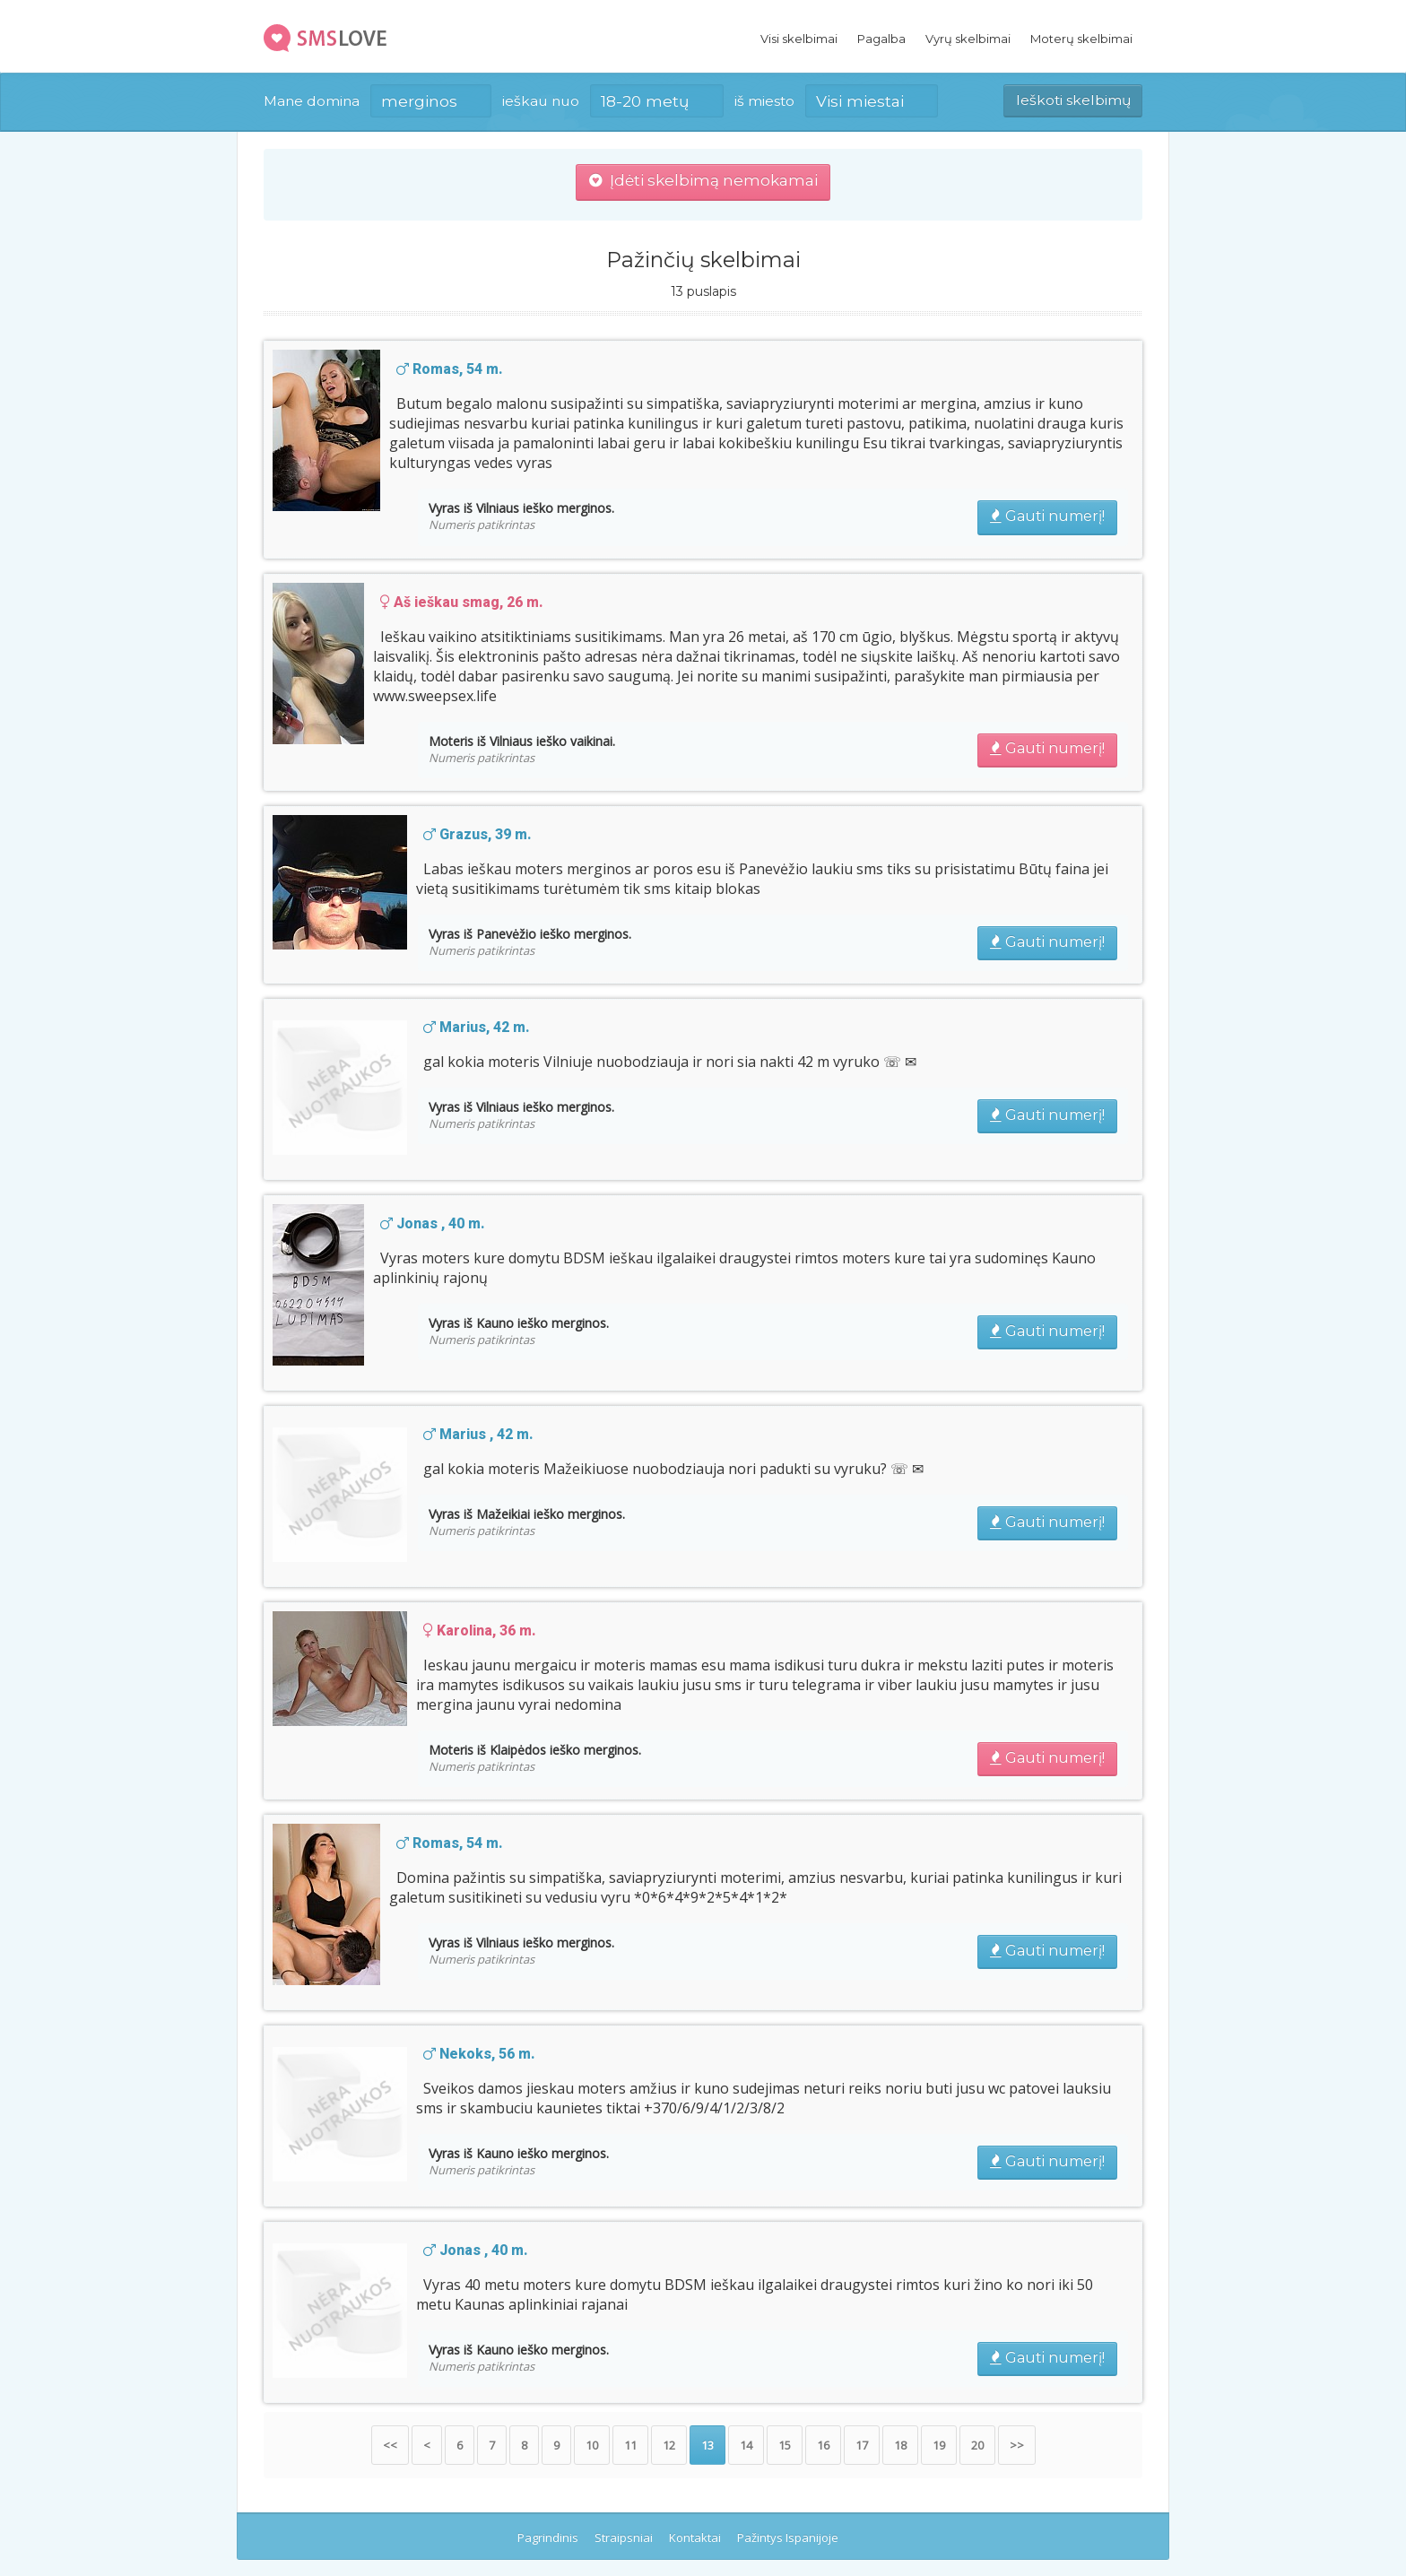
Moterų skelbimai (1081, 38)
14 (746, 2445)
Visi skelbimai (799, 38)
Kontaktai (695, 2537)
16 (823, 2445)
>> (1017, 2445)
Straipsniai (624, 2537)
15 (784, 2445)
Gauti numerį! (1047, 516)
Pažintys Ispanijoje (787, 2537)
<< (390, 2445)
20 (977, 2445)
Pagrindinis (547, 2537)
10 (592, 2445)
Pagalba (881, 38)
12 (669, 2445)
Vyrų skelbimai (968, 38)
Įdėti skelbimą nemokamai (703, 180)
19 (939, 2445)
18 (900, 2445)
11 (630, 2445)
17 (861, 2445)
